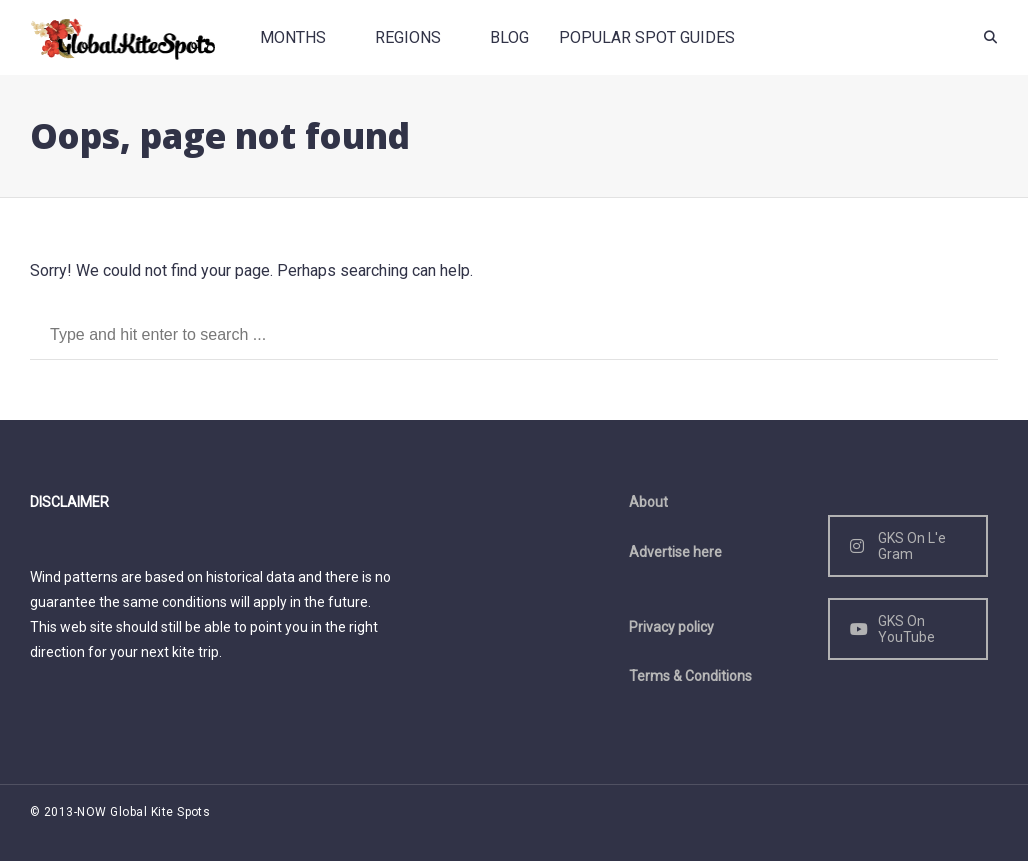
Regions (408, 37)
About (648, 502)
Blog (509, 37)
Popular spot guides (647, 37)
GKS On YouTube (892, 629)
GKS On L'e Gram (898, 546)
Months (293, 37)
